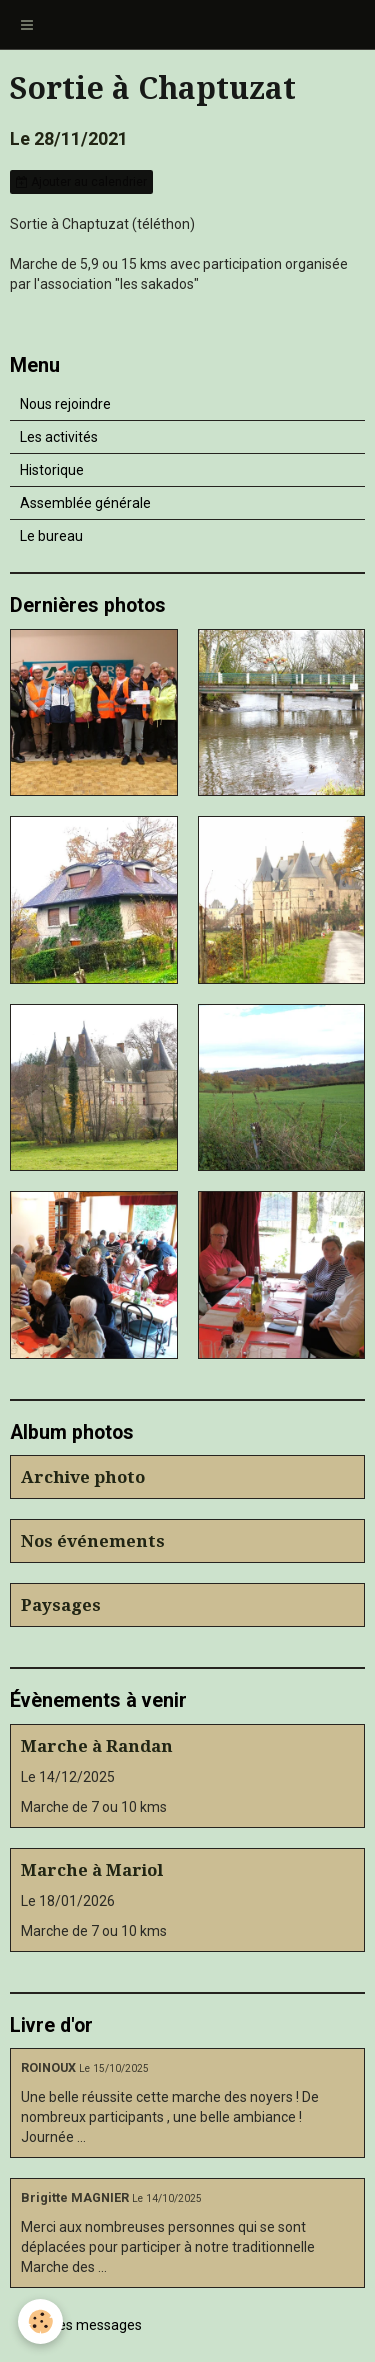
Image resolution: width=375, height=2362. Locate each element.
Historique (52, 470)
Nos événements (93, 1541)
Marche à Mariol (92, 1870)
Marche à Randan (97, 1746)
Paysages (61, 1605)
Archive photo (83, 1477)
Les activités (59, 437)
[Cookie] (40, 2321)
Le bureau (51, 536)
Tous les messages (81, 2325)
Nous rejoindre (65, 404)
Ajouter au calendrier (81, 182)
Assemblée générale (85, 503)
